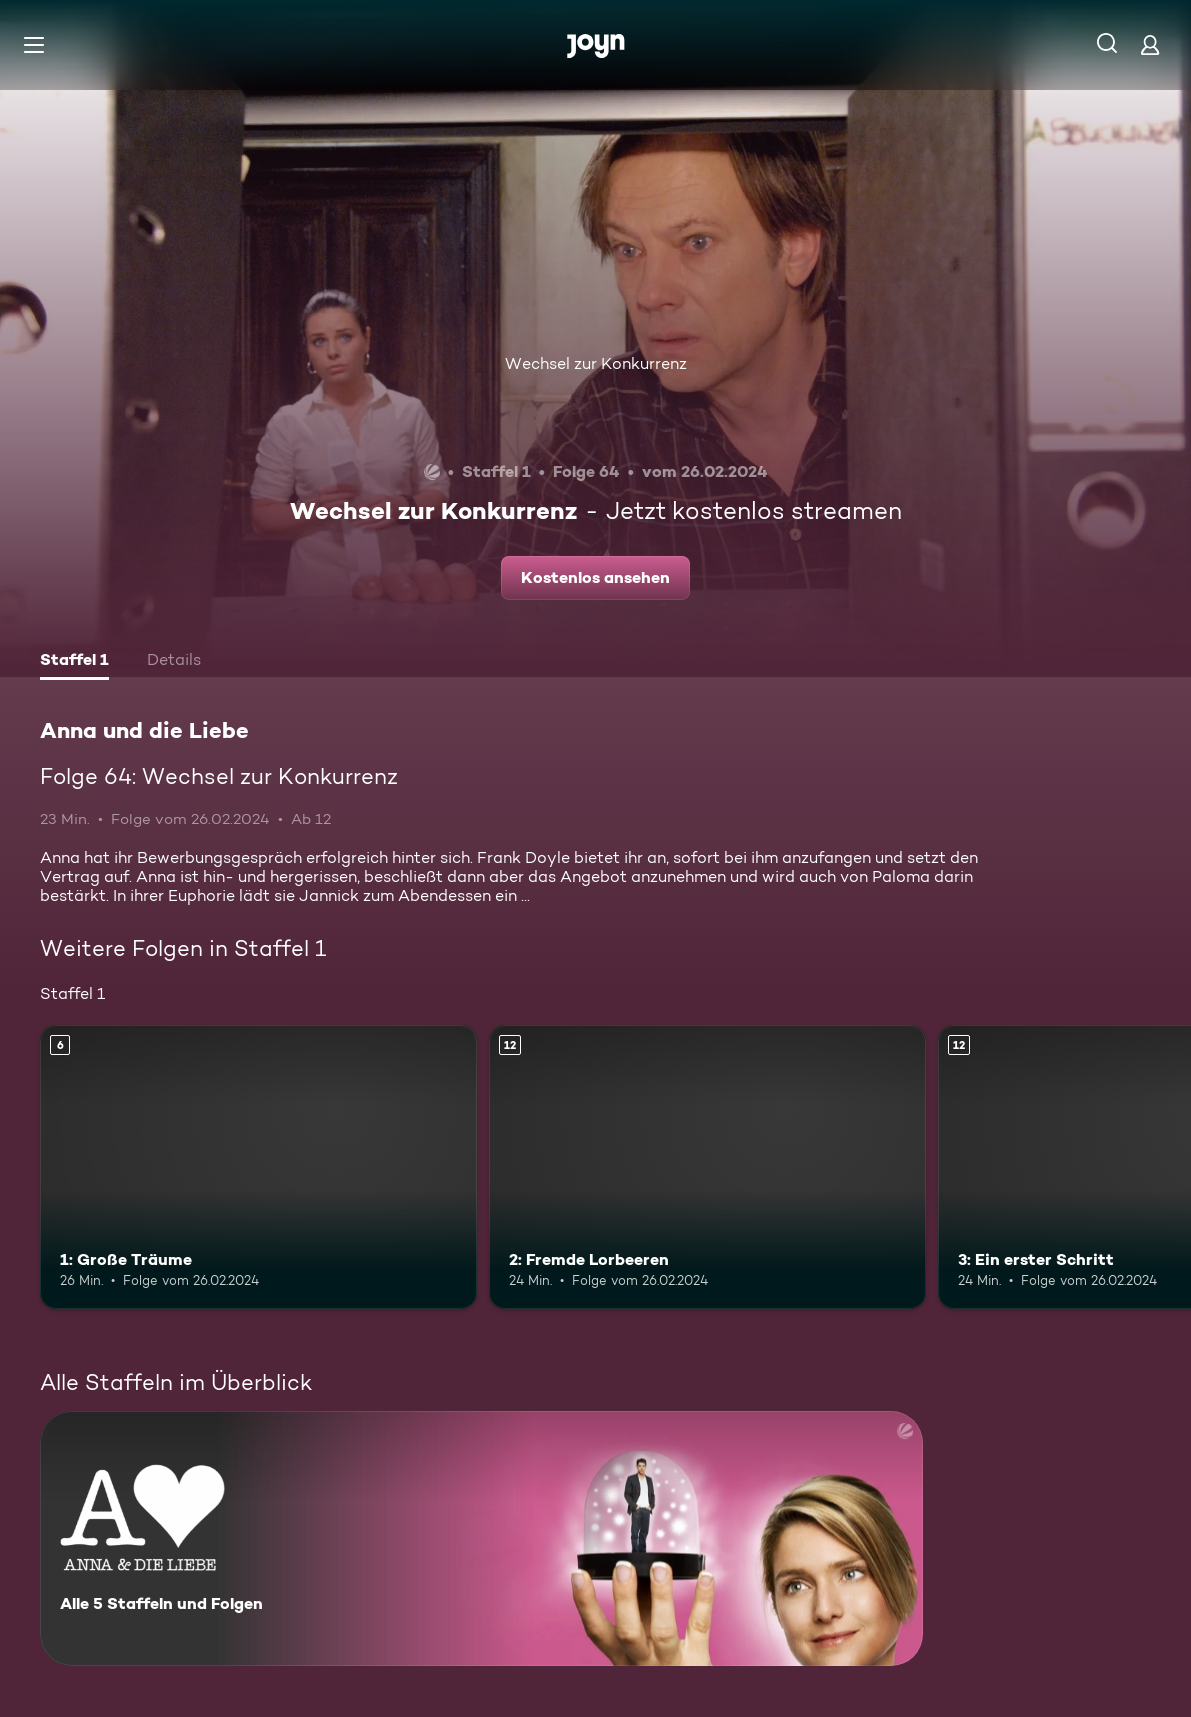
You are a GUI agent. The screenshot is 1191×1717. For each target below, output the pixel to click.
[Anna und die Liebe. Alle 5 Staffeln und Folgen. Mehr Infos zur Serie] (481, 1538)
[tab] (74, 662)
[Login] (1150, 44)
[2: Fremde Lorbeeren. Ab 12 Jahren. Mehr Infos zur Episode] (707, 1167)
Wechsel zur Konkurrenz (596, 363)
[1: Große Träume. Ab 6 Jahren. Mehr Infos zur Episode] (258, 1167)
